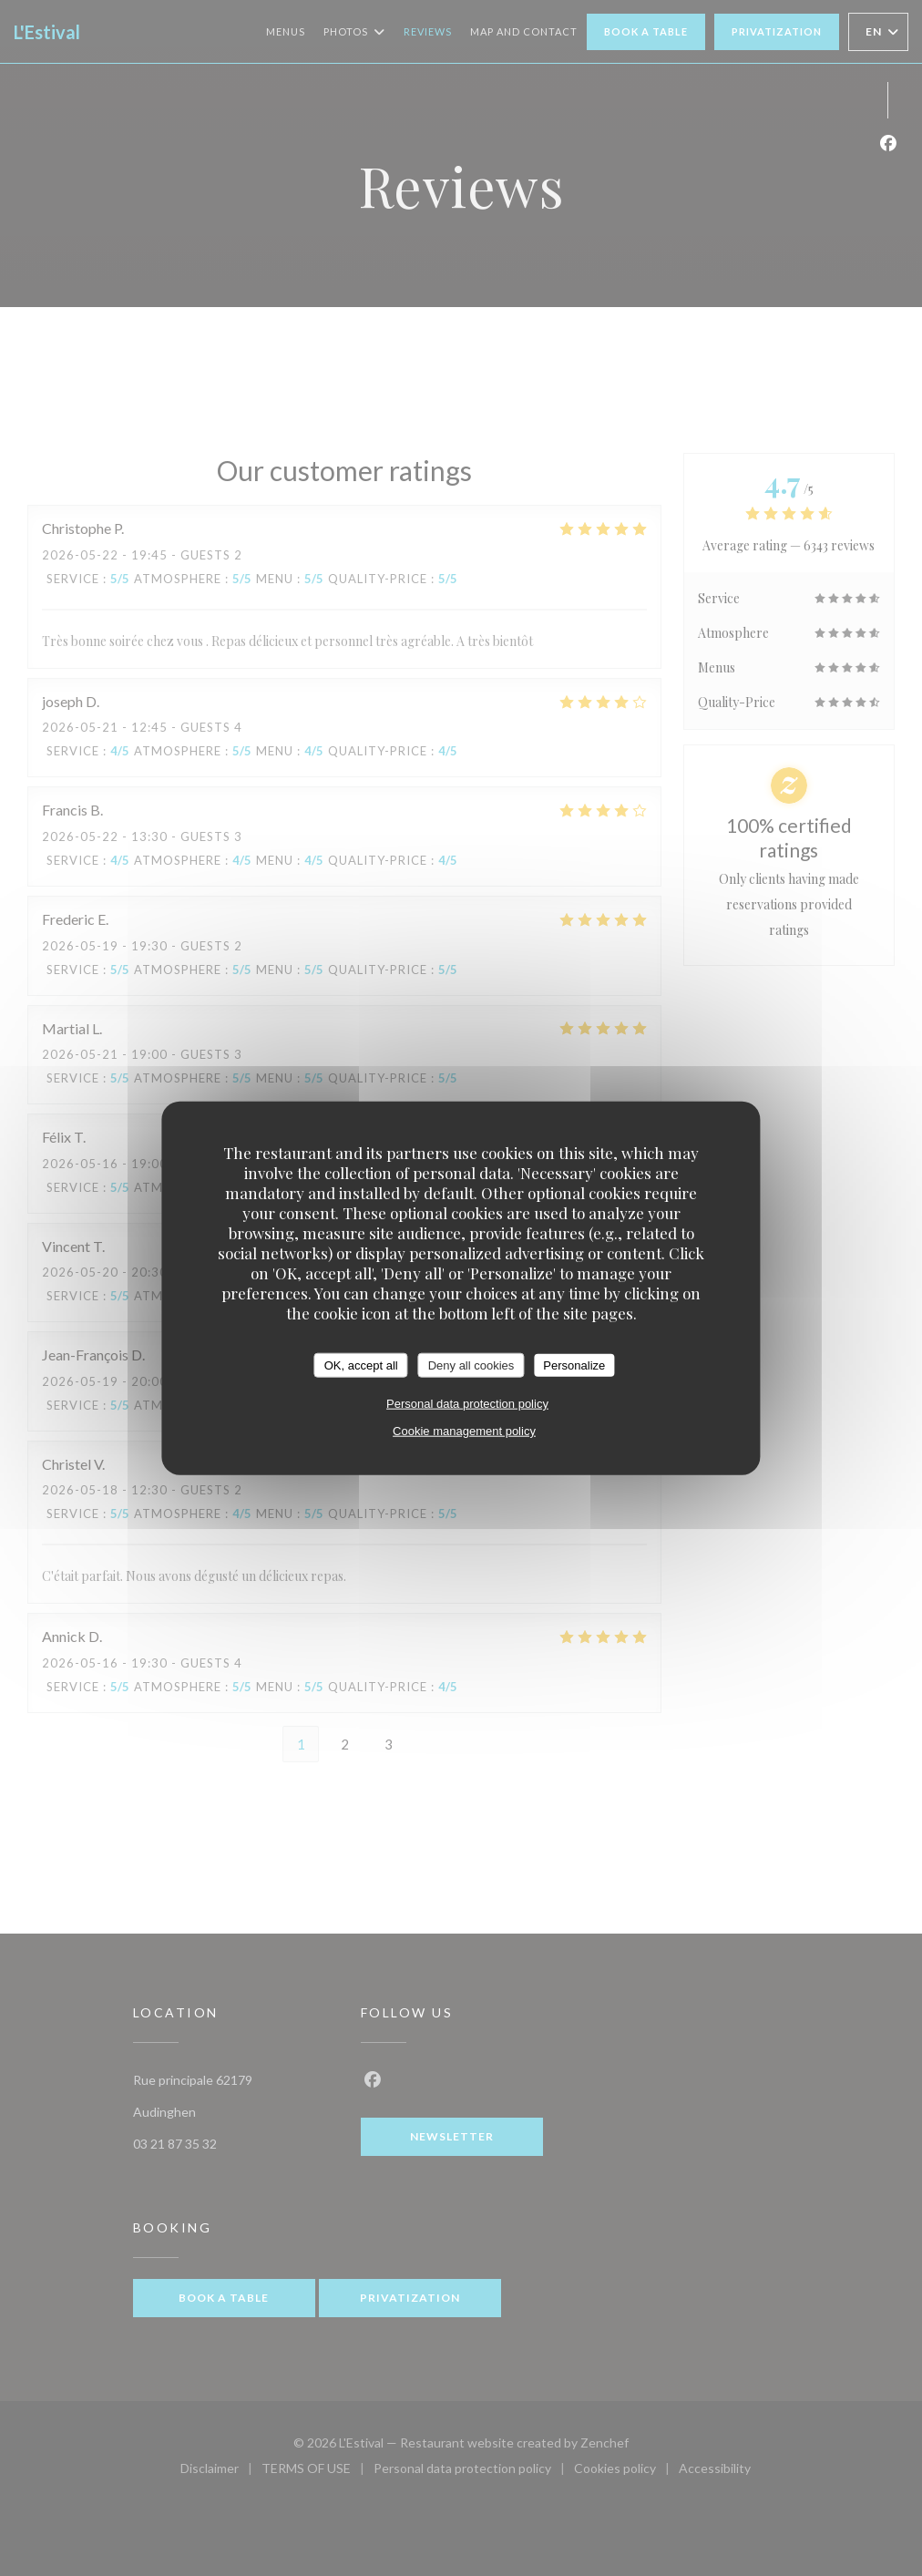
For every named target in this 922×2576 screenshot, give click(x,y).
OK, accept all (361, 1364)
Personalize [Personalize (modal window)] (574, 1364)
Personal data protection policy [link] (467, 1404)
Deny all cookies (471, 1364)
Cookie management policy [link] (464, 1431)
